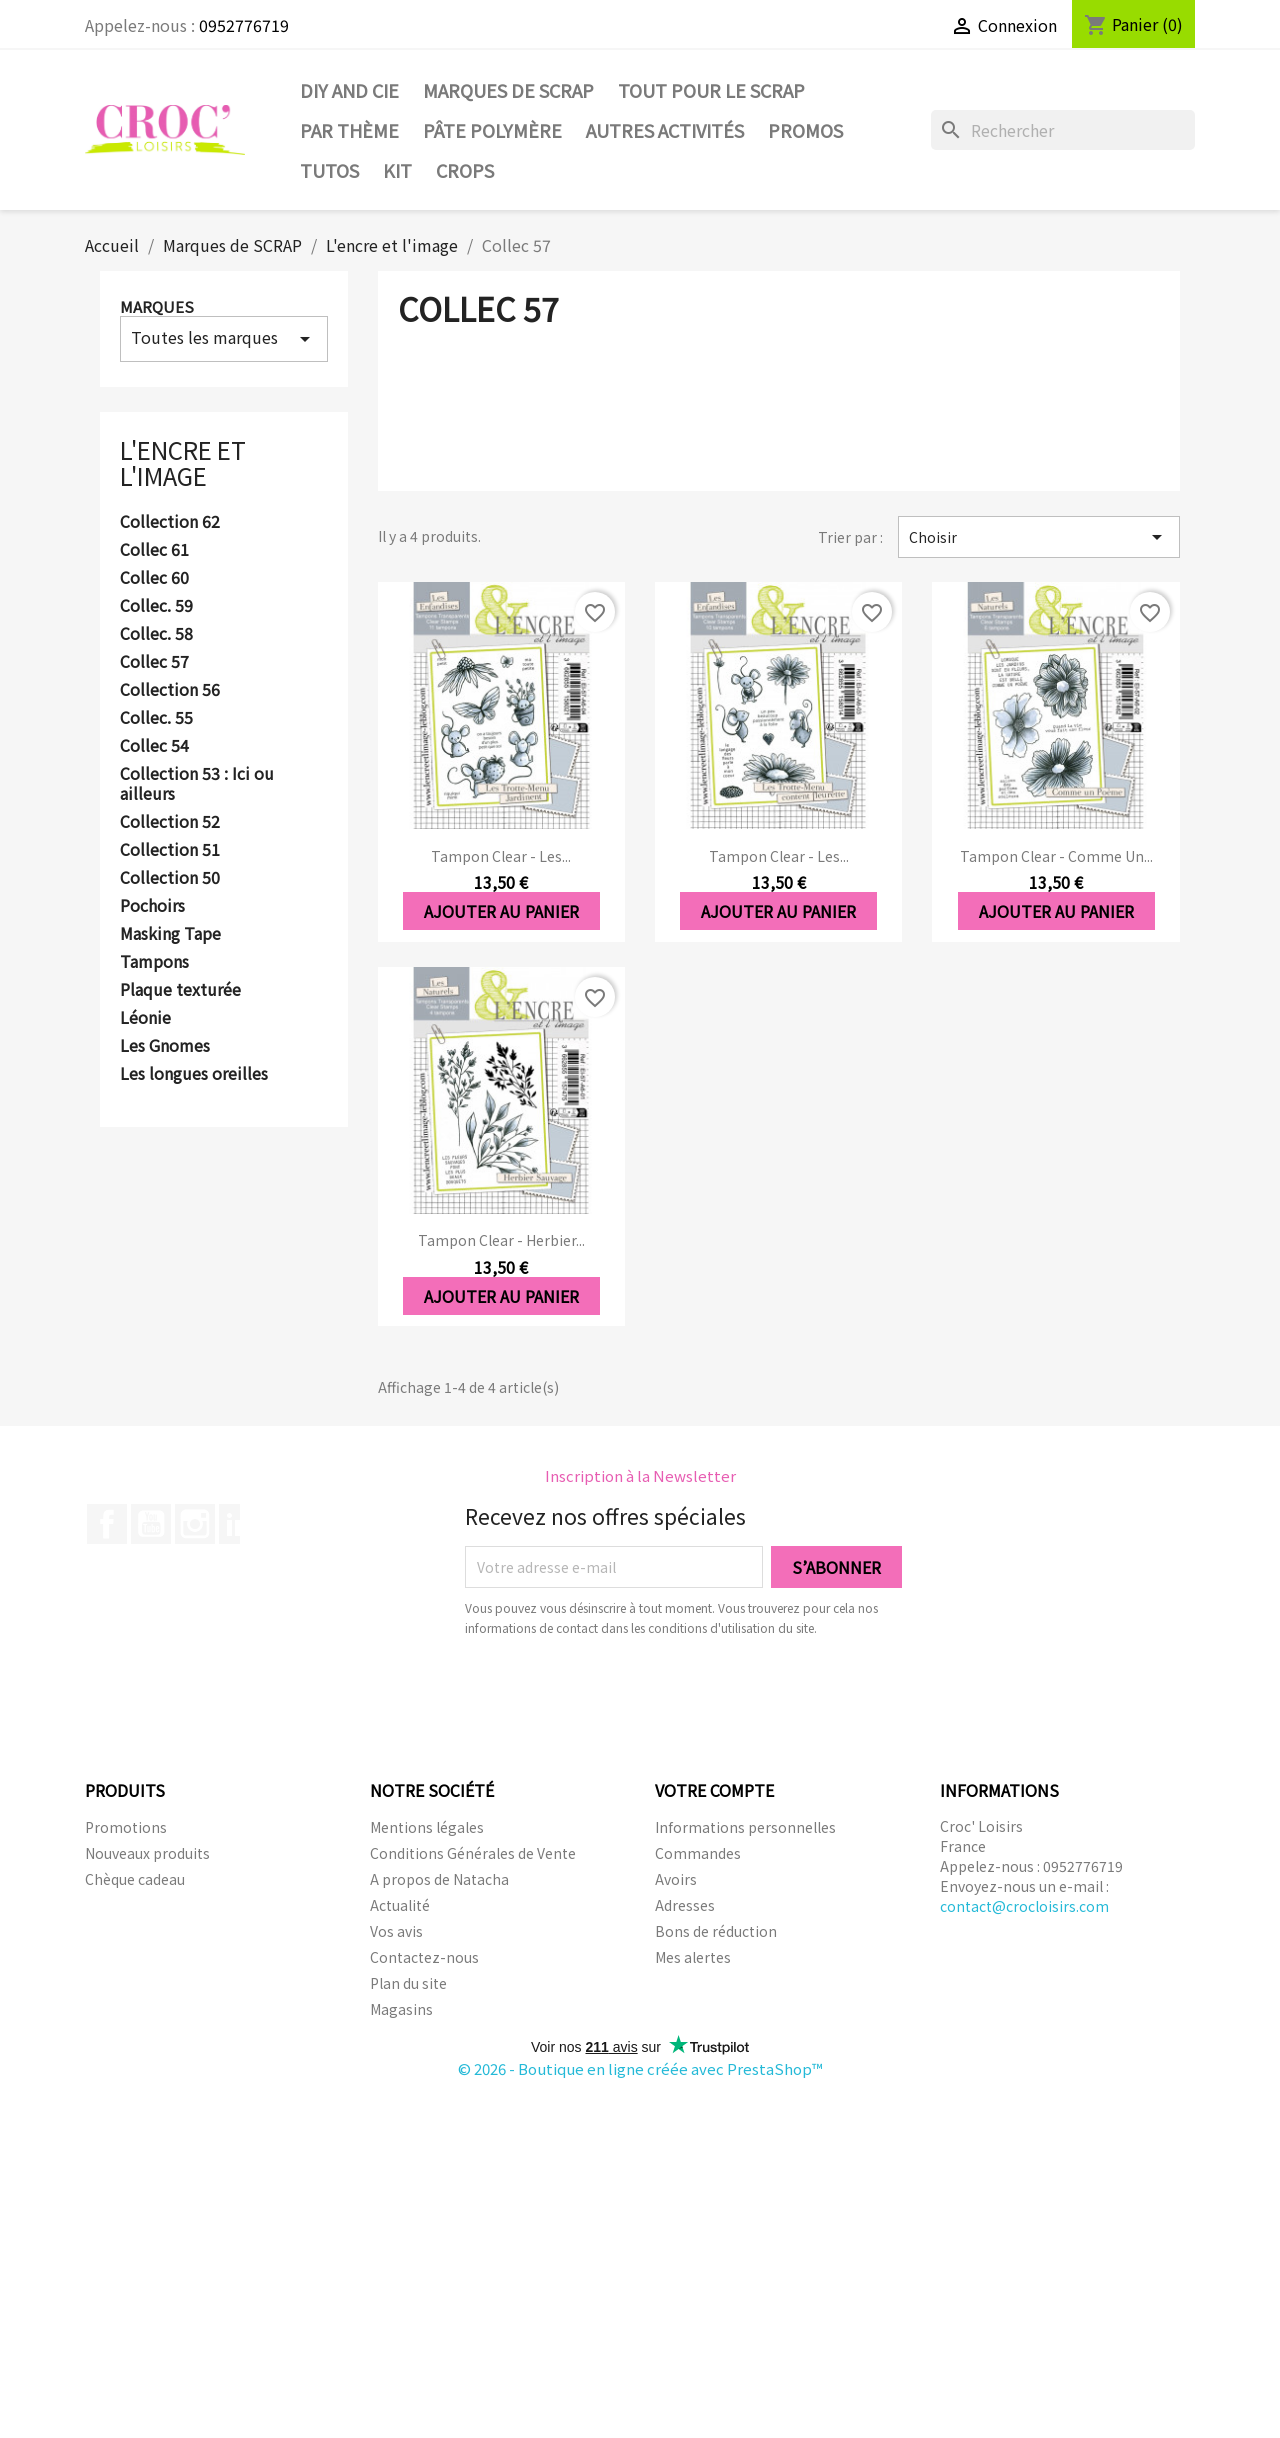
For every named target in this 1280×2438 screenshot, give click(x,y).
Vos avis (396, 1931)
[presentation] (632, 1693)
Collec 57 (154, 662)
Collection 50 (170, 878)
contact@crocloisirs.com (1024, 1906)
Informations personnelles (745, 1827)
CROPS (465, 170)
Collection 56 (170, 690)
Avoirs (676, 1879)
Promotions (126, 1827)
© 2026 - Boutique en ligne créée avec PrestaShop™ (640, 2068)
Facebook (107, 1524)
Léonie (145, 1018)
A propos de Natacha (439, 1879)
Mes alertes (693, 1957)
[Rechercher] (1063, 130)
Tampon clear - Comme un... (1056, 856)
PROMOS (805, 130)
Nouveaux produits (147, 1853)
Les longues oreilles (194, 1074)
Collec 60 (154, 578)
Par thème (349, 130)
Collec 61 (154, 550)
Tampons (154, 962)
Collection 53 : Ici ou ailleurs (197, 784)
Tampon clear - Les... (501, 856)
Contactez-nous (424, 1957)
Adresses (685, 1905)
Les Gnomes (165, 1046)
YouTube (151, 1524)
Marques (157, 306)
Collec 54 (154, 746)
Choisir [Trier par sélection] (1039, 537)
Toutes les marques (224, 338)
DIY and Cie (349, 90)
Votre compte (714, 1790)
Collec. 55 (156, 718)
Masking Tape (170, 934)
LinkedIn (239, 1524)
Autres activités (665, 130)
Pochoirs (152, 906)
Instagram (195, 1524)
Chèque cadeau (135, 1879)
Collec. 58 (156, 634)
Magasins (401, 2009)
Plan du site (408, 1983)
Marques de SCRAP (508, 90)
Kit (397, 170)
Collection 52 (170, 822)
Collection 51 (170, 850)
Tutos (329, 170)
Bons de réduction (716, 1931)
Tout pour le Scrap (711, 90)
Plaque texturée (180, 990)
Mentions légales (427, 1827)
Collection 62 (170, 522)
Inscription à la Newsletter (640, 1475)
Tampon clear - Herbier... (501, 1240)
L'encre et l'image (183, 462)
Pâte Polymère (492, 130)
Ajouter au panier (501, 911)
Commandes (698, 1853)
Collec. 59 (156, 606)
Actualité (400, 1905)
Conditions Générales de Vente (473, 1853)
